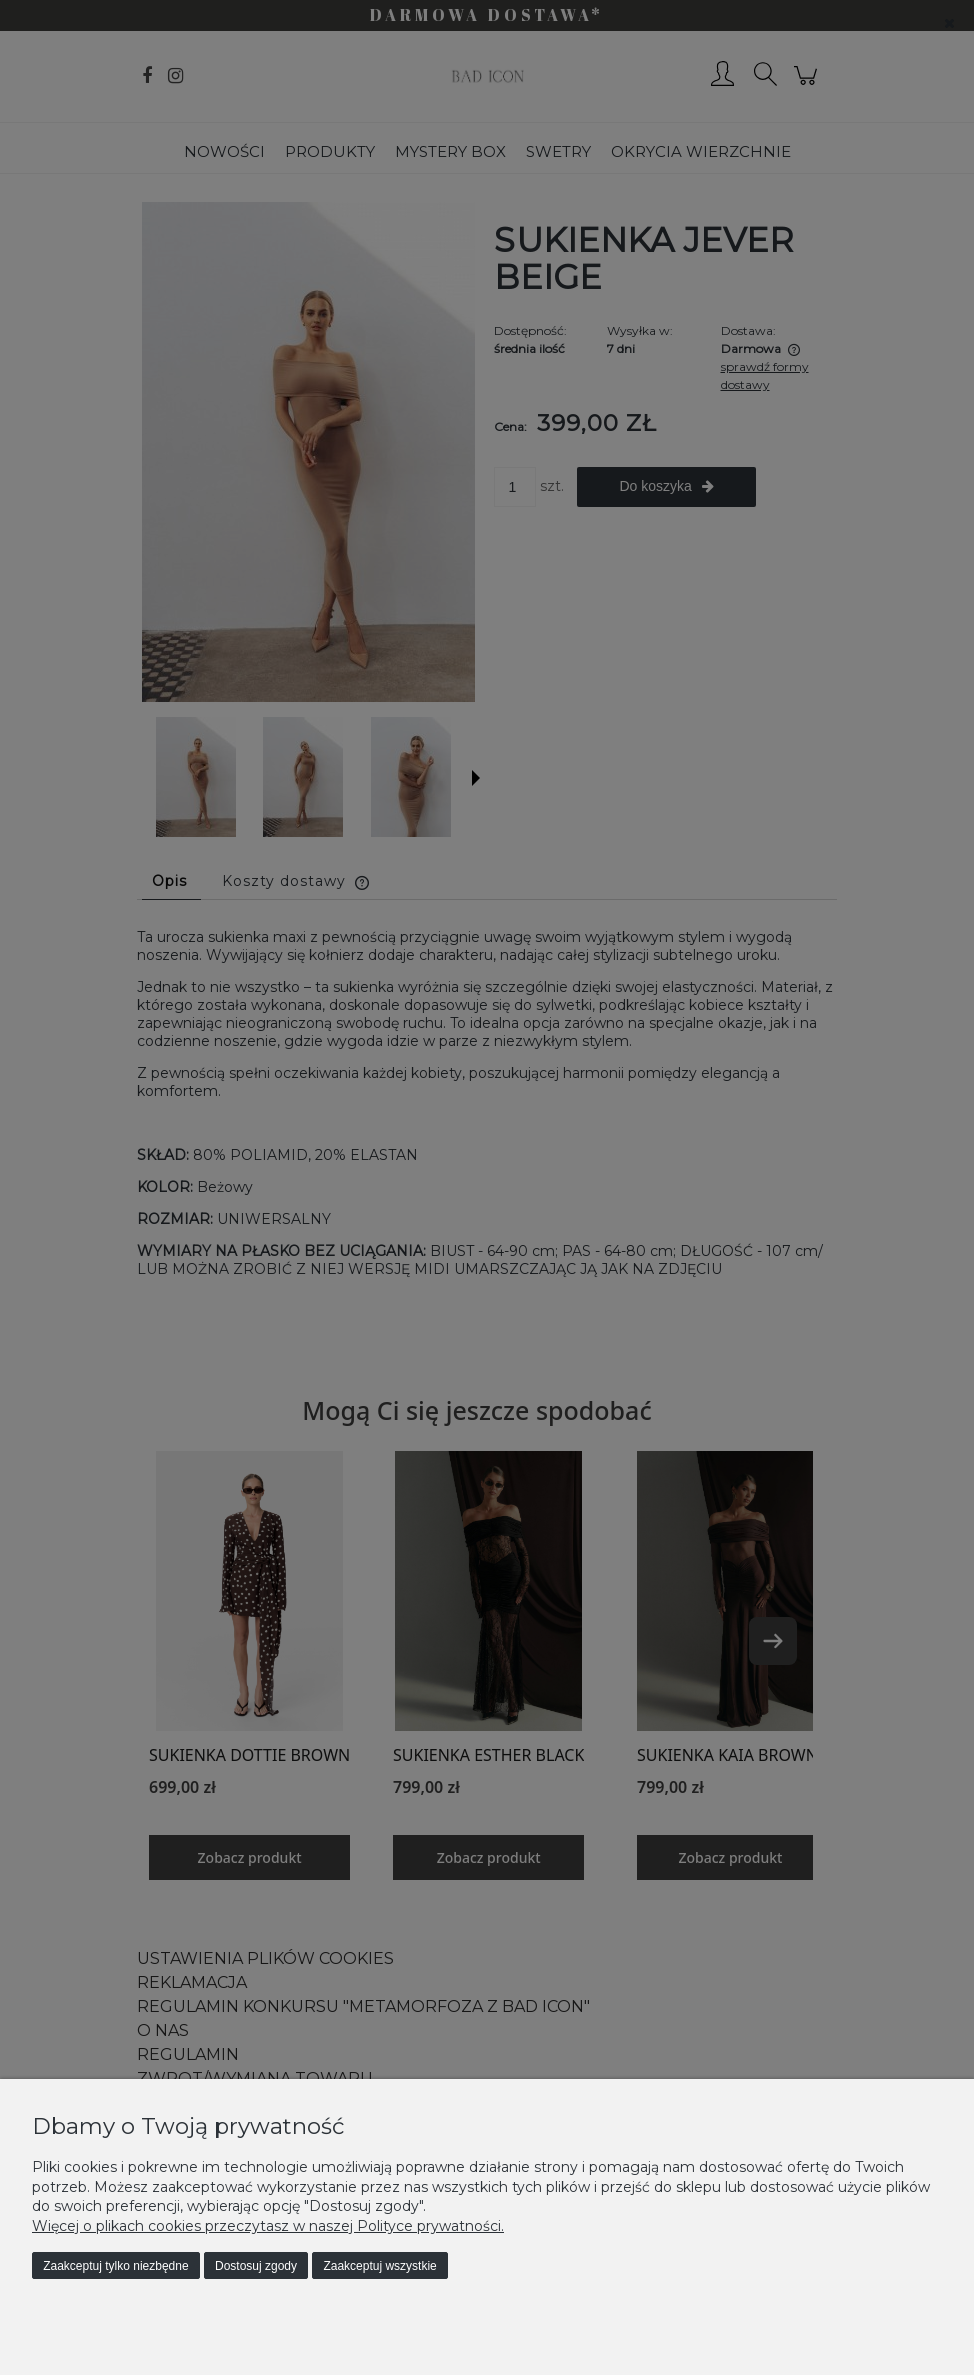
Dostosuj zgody (256, 2266)
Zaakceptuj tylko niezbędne (115, 2266)
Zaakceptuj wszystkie (379, 2266)
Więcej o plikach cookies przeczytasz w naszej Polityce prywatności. (268, 2226)
